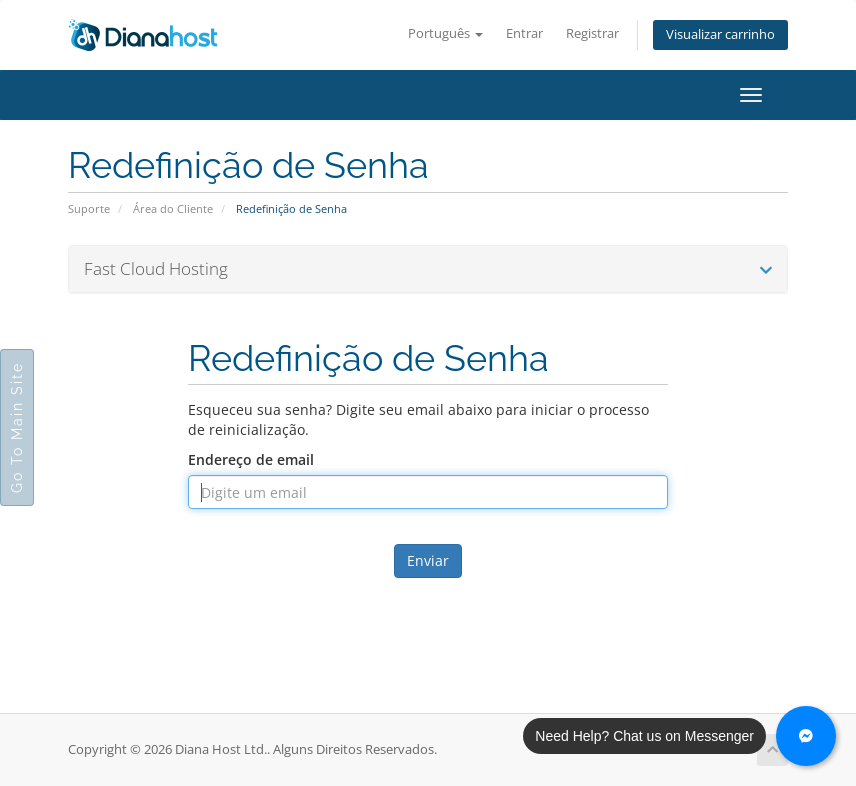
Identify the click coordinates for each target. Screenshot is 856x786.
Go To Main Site (17, 427)
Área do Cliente (173, 208)
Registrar (592, 33)
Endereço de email (251, 459)
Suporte (89, 208)
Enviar (428, 560)
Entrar (524, 33)
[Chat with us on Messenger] (806, 736)
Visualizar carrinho (720, 34)
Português (445, 33)
